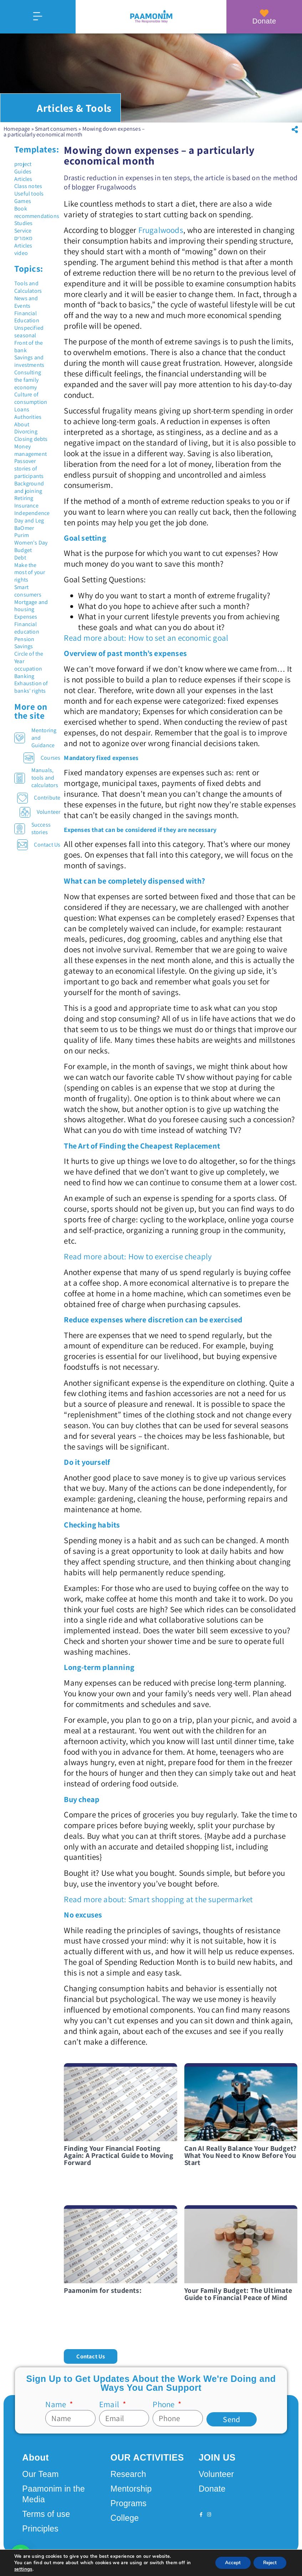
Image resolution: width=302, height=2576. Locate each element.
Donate (264, 21)
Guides (22, 171)
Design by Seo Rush (114, 2563)
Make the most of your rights (29, 572)
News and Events (26, 302)
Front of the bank (28, 346)
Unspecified (28, 328)
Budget (23, 550)
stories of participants (28, 472)
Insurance (26, 505)
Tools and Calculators (28, 287)
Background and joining (29, 487)
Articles (23, 179)
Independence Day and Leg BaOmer (32, 520)
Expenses (25, 616)
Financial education (26, 627)
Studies (23, 223)
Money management (30, 450)
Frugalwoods (160, 230)
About (21, 424)
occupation (28, 668)
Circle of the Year (28, 657)
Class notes (28, 186)
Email (110, 2404)
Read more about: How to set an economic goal (146, 638)
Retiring (24, 498)
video (21, 253)
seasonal (25, 335)
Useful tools (28, 193)
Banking (24, 676)
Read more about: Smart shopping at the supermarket (158, 1899)
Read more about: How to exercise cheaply (138, 1256)
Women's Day (30, 542)
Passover (25, 461)
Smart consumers (56, 128)
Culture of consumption (30, 398)
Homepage (17, 128)
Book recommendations (36, 212)
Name (56, 2404)
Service (22, 230)
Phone (164, 2404)
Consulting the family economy (27, 380)
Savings (23, 646)
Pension (24, 639)
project (22, 164)
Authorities (27, 417)
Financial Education (26, 316)
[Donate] (264, 13)
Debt (20, 557)
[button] (294, 129)
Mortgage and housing (31, 605)
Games (22, 201)
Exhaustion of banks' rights (31, 687)
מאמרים (23, 238)
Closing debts (31, 439)
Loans (21, 409)
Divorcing (25, 431)
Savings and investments (29, 361)
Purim (21, 535)
